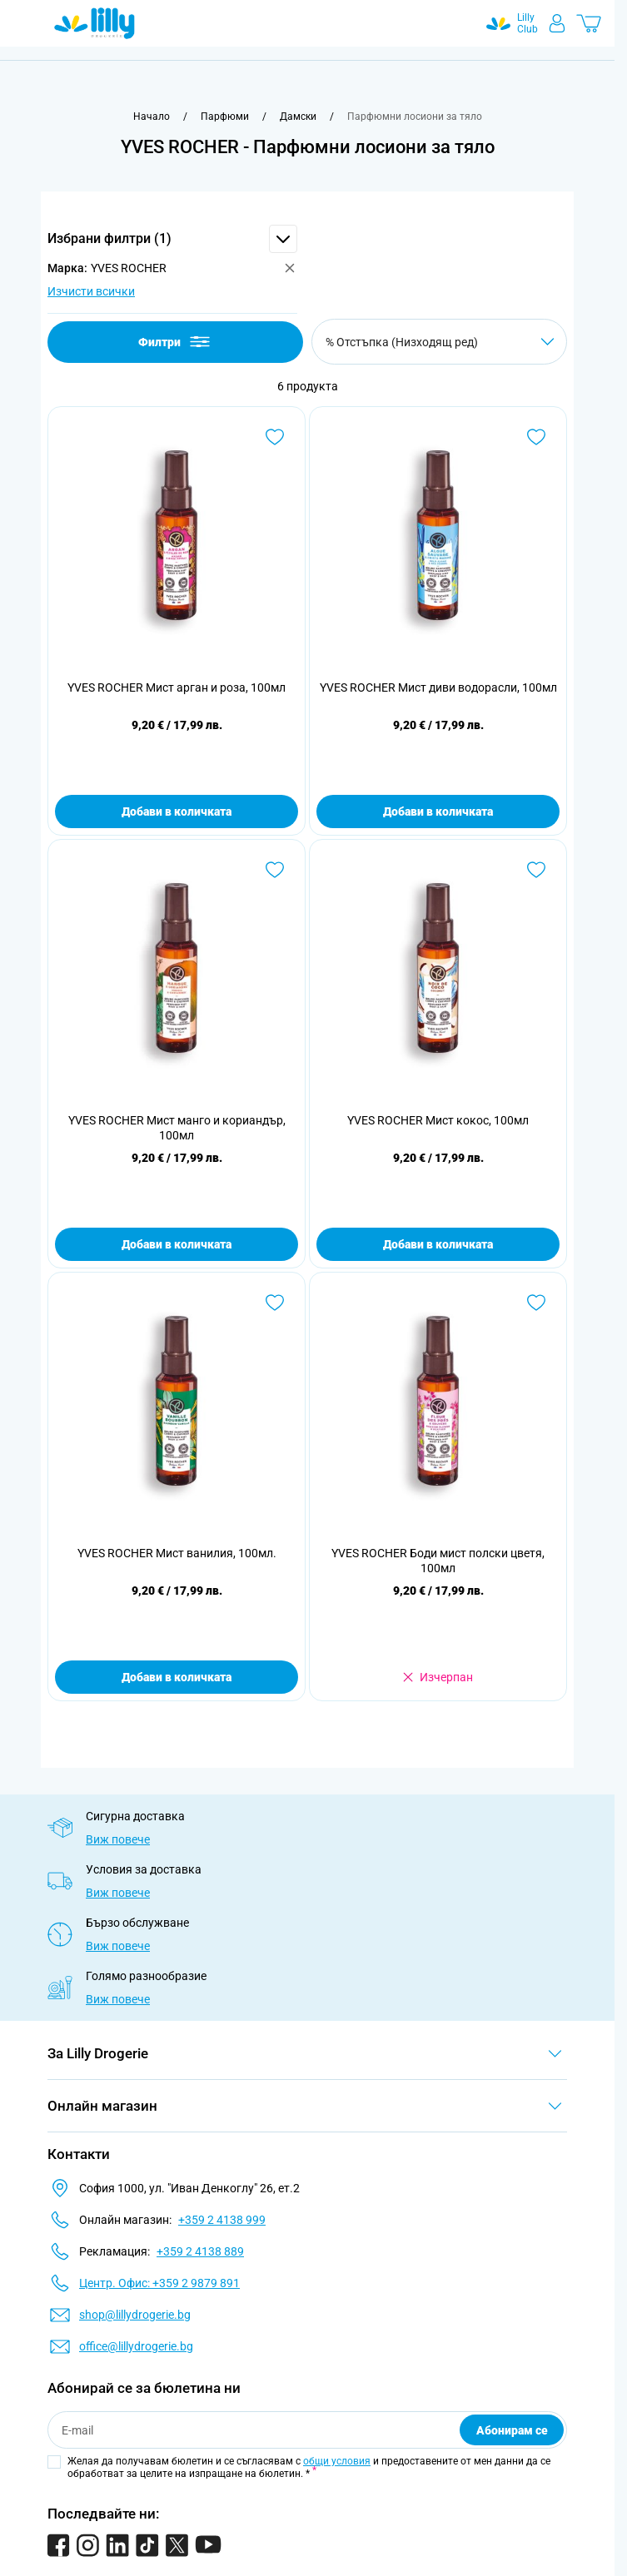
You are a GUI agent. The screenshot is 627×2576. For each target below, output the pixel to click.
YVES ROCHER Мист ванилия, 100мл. (176, 1553)
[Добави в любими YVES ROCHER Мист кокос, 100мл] (536, 869)
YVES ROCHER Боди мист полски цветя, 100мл (438, 1560)
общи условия (337, 2461)
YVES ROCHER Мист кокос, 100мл (438, 1120)
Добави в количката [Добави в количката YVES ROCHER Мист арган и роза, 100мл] (176, 811)
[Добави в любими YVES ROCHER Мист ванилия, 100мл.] (274, 1302)
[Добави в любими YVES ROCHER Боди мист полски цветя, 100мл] (536, 1302)
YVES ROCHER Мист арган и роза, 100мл (176, 687)
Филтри (175, 342)
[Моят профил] (557, 23)
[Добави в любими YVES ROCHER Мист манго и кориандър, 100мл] (274, 869)
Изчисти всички (91, 291)
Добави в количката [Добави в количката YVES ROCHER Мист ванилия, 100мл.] (176, 1677)
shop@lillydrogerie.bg (135, 2314)
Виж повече (118, 1839)
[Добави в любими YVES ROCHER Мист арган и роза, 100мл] (274, 437)
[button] (172, 239)
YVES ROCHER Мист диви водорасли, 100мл (438, 687)
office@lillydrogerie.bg (136, 2346)
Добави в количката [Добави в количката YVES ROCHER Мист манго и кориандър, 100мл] (176, 1244)
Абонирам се (512, 2430)
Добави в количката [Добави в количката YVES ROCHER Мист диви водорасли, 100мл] (438, 811)
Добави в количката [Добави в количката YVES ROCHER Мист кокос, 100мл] (438, 1244)
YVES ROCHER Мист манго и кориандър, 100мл (177, 1128)
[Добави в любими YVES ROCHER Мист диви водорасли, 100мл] (536, 437)
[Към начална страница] (151, 116)
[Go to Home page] (94, 23)
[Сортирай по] (439, 342)
